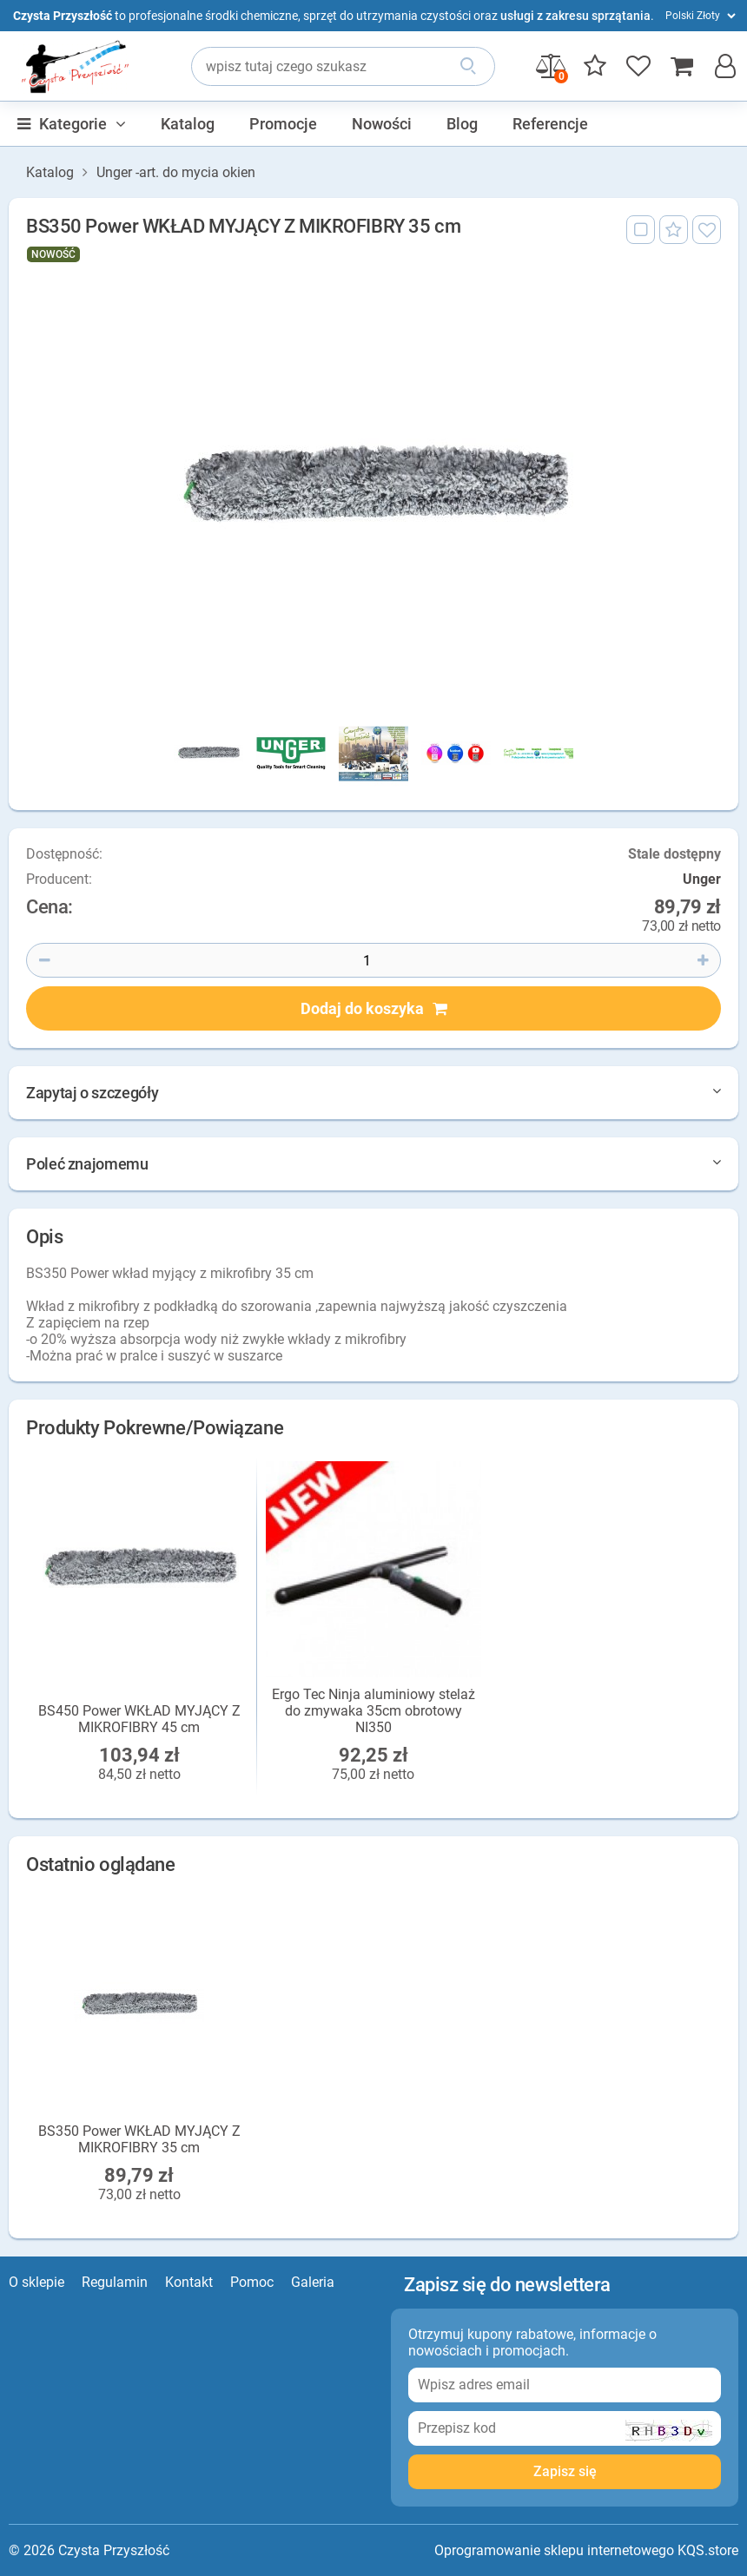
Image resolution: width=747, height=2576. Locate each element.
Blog (462, 124)
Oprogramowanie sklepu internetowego (554, 2550)
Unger (702, 880)
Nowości (382, 124)
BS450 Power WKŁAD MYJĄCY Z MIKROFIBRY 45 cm (139, 1719)
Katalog (188, 124)
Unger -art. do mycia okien (175, 173)
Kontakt (189, 2282)
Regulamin (115, 2282)
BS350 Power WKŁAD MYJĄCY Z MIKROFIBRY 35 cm (139, 2139)
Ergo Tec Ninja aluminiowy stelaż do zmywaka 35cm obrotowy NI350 (373, 1711)
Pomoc (252, 2282)
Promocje (283, 124)
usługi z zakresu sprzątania (575, 16)
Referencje (550, 124)
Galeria (312, 2282)
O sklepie (36, 2282)
